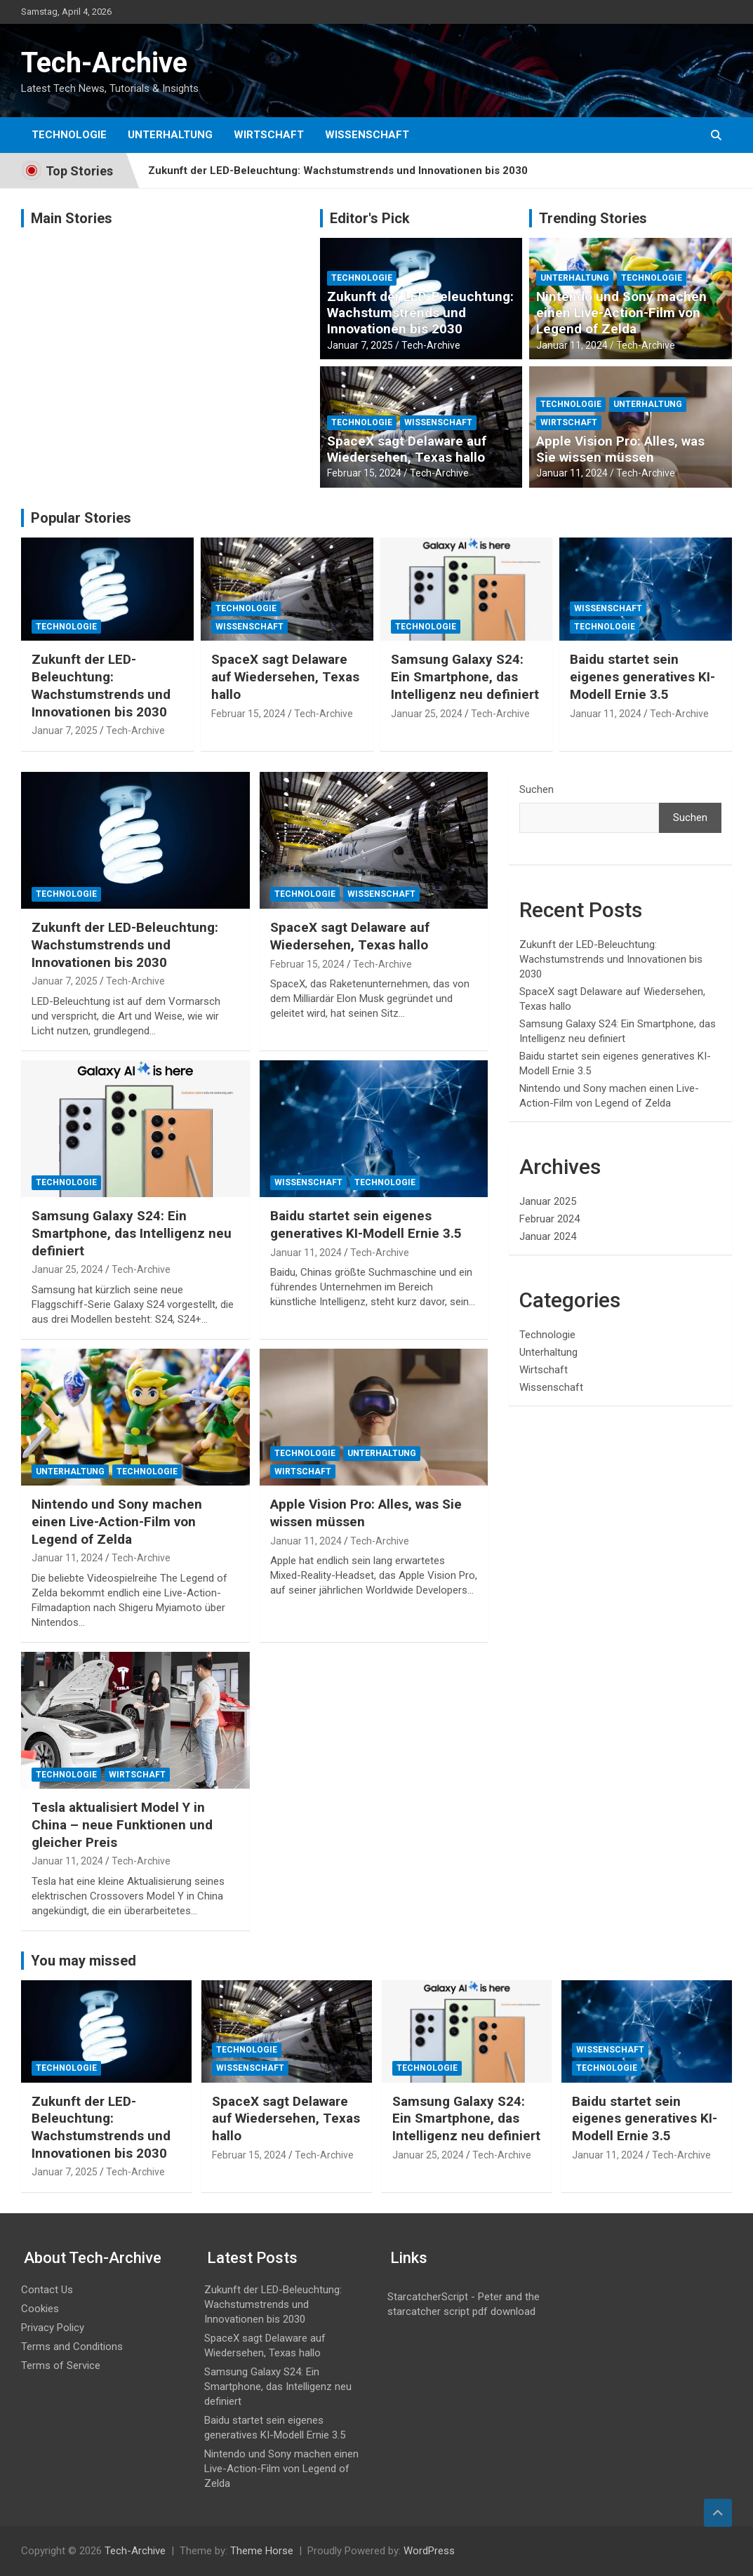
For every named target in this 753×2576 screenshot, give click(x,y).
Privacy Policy (52, 2327)
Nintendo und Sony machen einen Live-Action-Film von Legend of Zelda (621, 312)
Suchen (536, 789)
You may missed (83, 1960)
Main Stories (71, 218)
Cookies (40, 2308)
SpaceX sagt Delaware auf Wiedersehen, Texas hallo (406, 449)
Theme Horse (261, 2550)
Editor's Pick (370, 218)
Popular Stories (81, 517)
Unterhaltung (170, 134)
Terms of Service (60, 2365)
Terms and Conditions (72, 2346)
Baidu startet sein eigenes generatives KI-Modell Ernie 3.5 (642, 676)
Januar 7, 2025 (360, 345)
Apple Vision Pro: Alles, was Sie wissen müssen (620, 449)
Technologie (69, 134)
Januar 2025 (547, 1201)
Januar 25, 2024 (426, 713)
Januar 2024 (547, 1236)
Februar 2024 (549, 1219)
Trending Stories (593, 218)
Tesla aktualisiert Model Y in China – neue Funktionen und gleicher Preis (122, 1824)
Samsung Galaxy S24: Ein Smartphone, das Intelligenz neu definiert (465, 676)
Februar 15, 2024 (364, 473)
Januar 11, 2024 (572, 345)
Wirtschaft (269, 134)
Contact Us (47, 2289)
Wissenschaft (367, 134)
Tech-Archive (104, 62)
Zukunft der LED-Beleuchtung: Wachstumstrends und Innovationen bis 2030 (338, 170)
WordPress (429, 2550)
